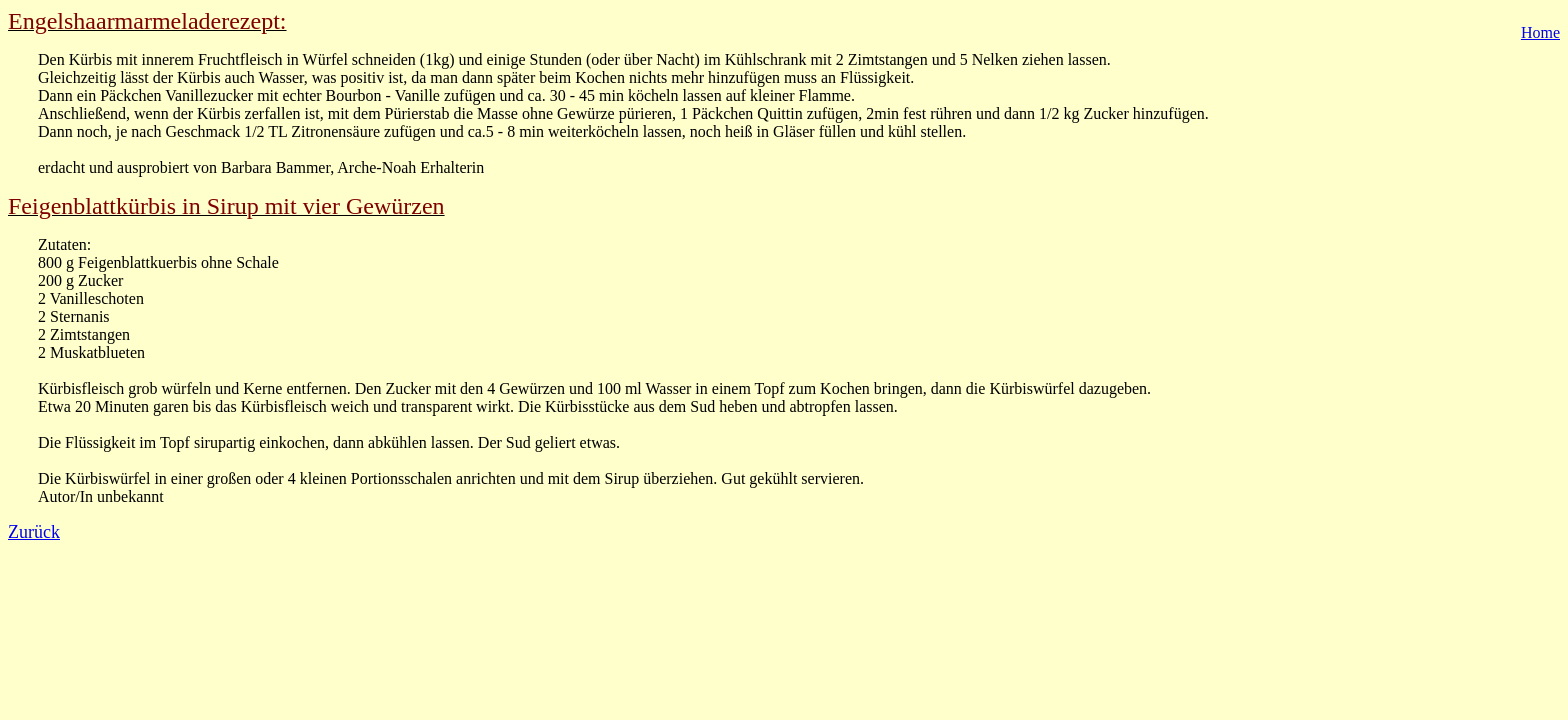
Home (1540, 32)
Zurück (34, 532)
